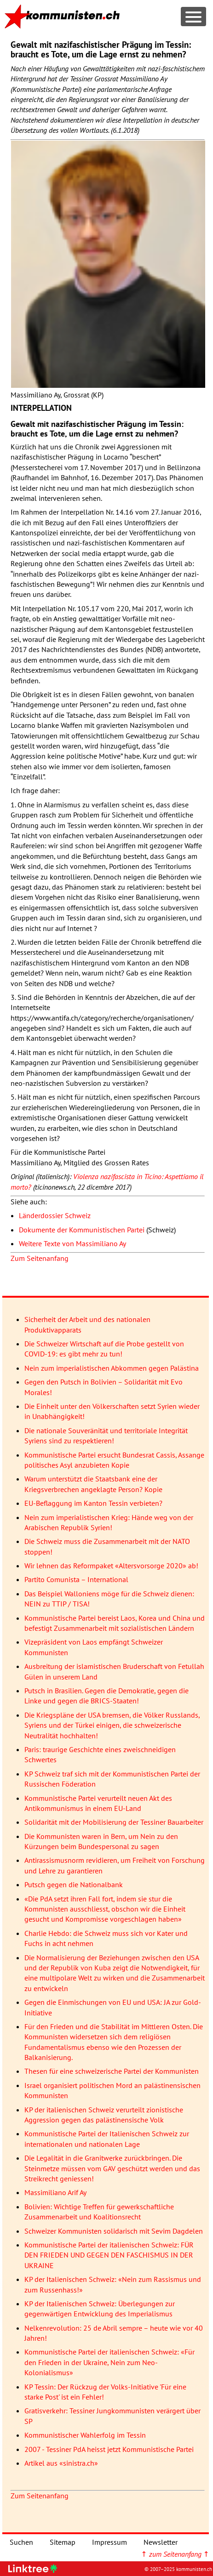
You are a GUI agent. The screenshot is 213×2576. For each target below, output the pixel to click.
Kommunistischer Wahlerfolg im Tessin (85, 2435)
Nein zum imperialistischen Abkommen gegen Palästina (111, 1368)
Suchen (21, 2542)
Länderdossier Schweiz (55, 1215)
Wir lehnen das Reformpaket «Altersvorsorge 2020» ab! (111, 1565)
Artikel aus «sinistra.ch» (61, 2463)
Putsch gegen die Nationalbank (73, 1884)
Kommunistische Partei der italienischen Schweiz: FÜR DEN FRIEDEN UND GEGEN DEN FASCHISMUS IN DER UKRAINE (109, 2255)
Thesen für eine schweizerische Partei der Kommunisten (111, 2071)
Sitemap (62, 2542)
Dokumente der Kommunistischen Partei (81, 1229)
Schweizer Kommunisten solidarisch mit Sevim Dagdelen (113, 2231)
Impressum (109, 2542)
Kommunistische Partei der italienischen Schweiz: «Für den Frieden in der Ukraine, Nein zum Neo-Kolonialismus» (109, 2362)
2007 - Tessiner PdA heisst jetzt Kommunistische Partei (109, 2449)
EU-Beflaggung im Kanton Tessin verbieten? (93, 1503)
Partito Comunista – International (76, 1579)
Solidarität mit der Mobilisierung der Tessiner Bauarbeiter (113, 1822)
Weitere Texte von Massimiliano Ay (72, 1243)
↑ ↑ (175, 2554)
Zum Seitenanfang (40, 1258)
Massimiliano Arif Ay (55, 2192)
